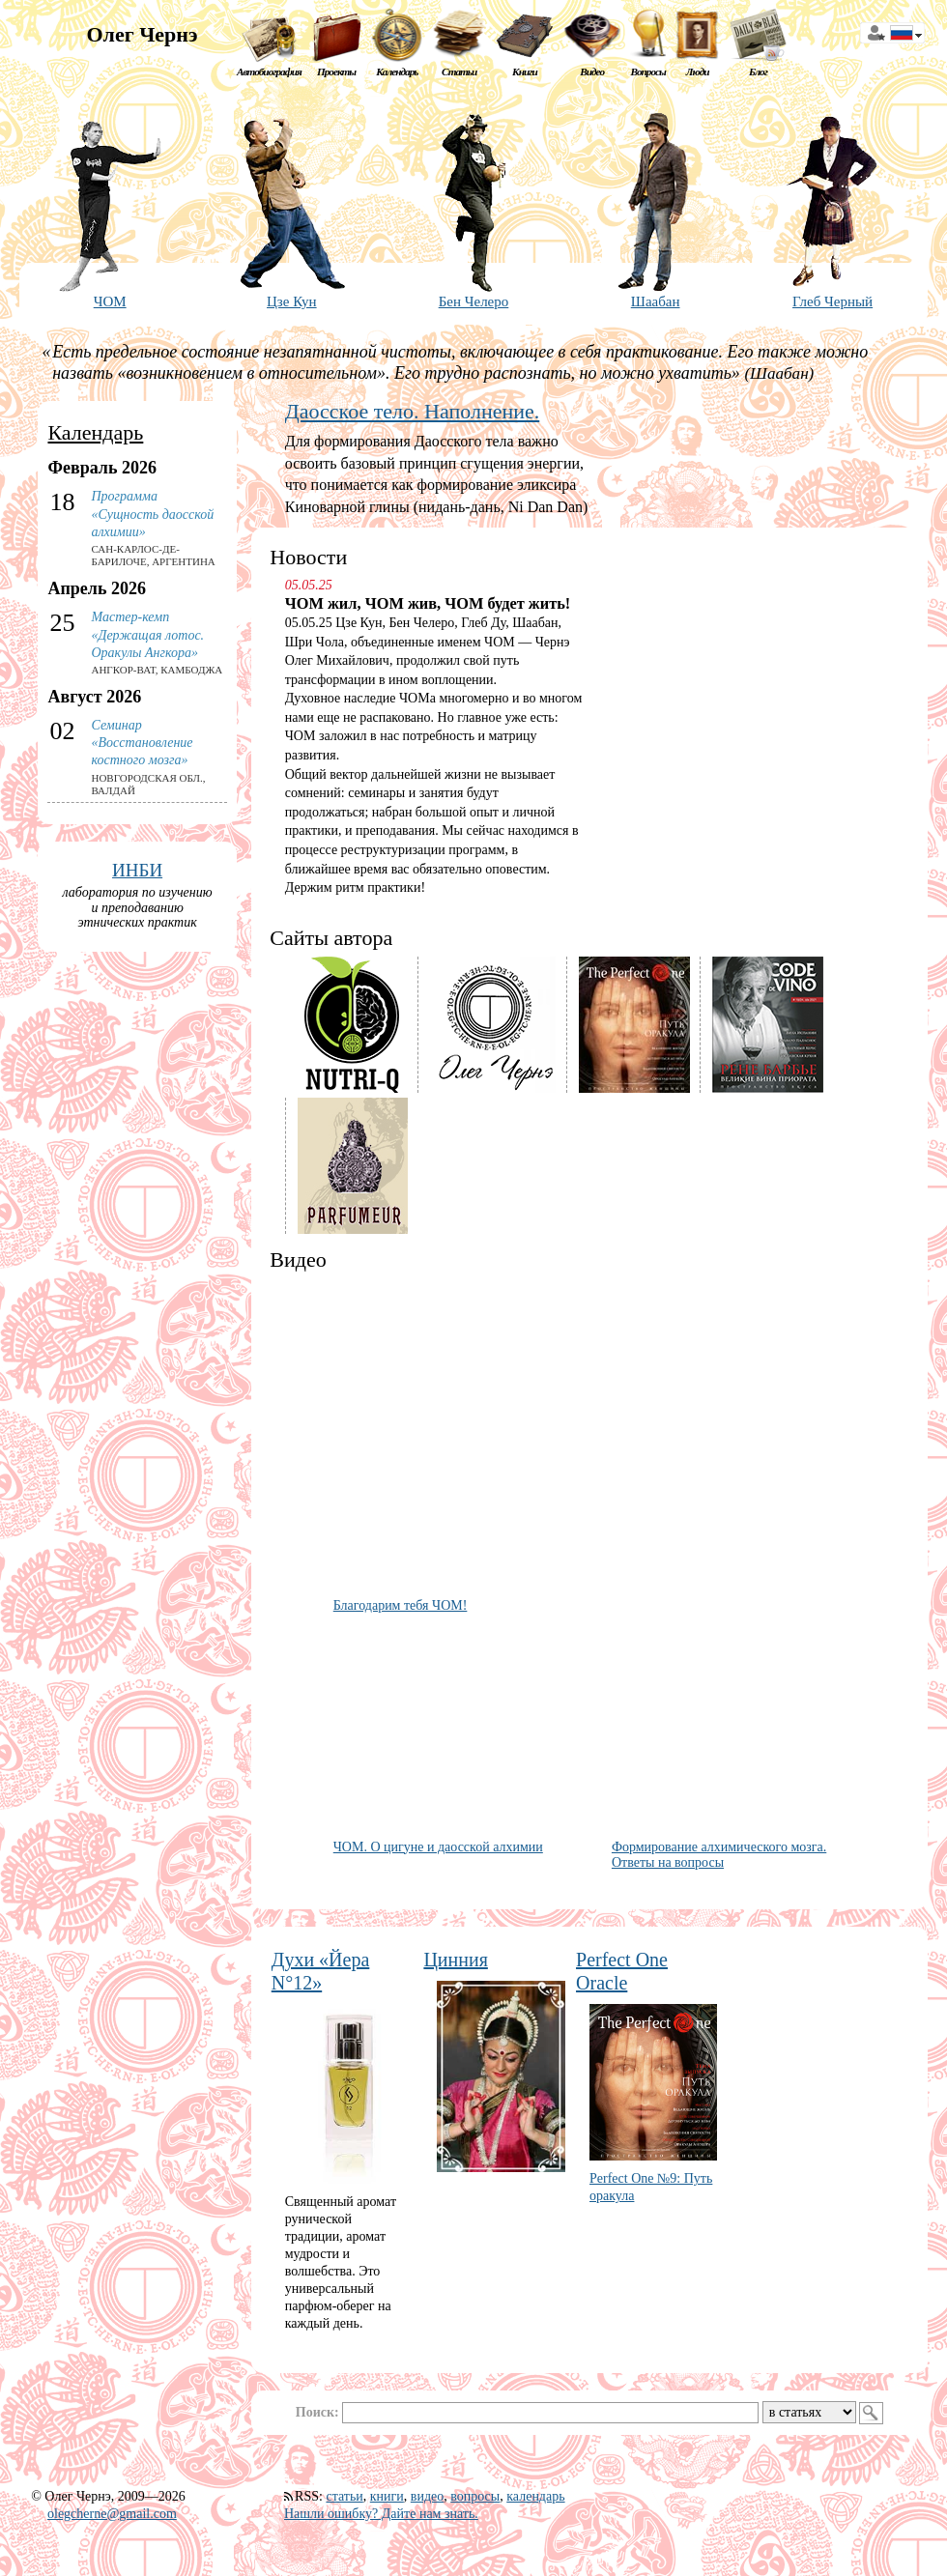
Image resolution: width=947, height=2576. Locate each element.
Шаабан (655, 301)
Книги (524, 71)
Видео (592, 71)
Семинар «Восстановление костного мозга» (141, 742)
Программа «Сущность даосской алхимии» (152, 513)
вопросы (475, 2496)
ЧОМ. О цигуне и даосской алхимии (438, 1847)
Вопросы (647, 71)
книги (387, 2496)
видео (427, 2496)
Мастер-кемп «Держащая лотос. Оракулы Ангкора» (147, 634)
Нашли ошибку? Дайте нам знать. (381, 2513)
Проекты (336, 71)
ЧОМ (110, 301)
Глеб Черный (832, 301)
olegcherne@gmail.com (112, 2513)
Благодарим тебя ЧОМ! (400, 1605)
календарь (535, 2496)
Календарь (396, 71)
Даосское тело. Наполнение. (412, 411)
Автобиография (269, 71)
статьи (344, 2496)
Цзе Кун (292, 301)
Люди (697, 71)
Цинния (455, 1959)
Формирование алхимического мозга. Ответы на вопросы (719, 1855)
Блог (758, 71)
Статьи (459, 71)
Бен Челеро (474, 301)
